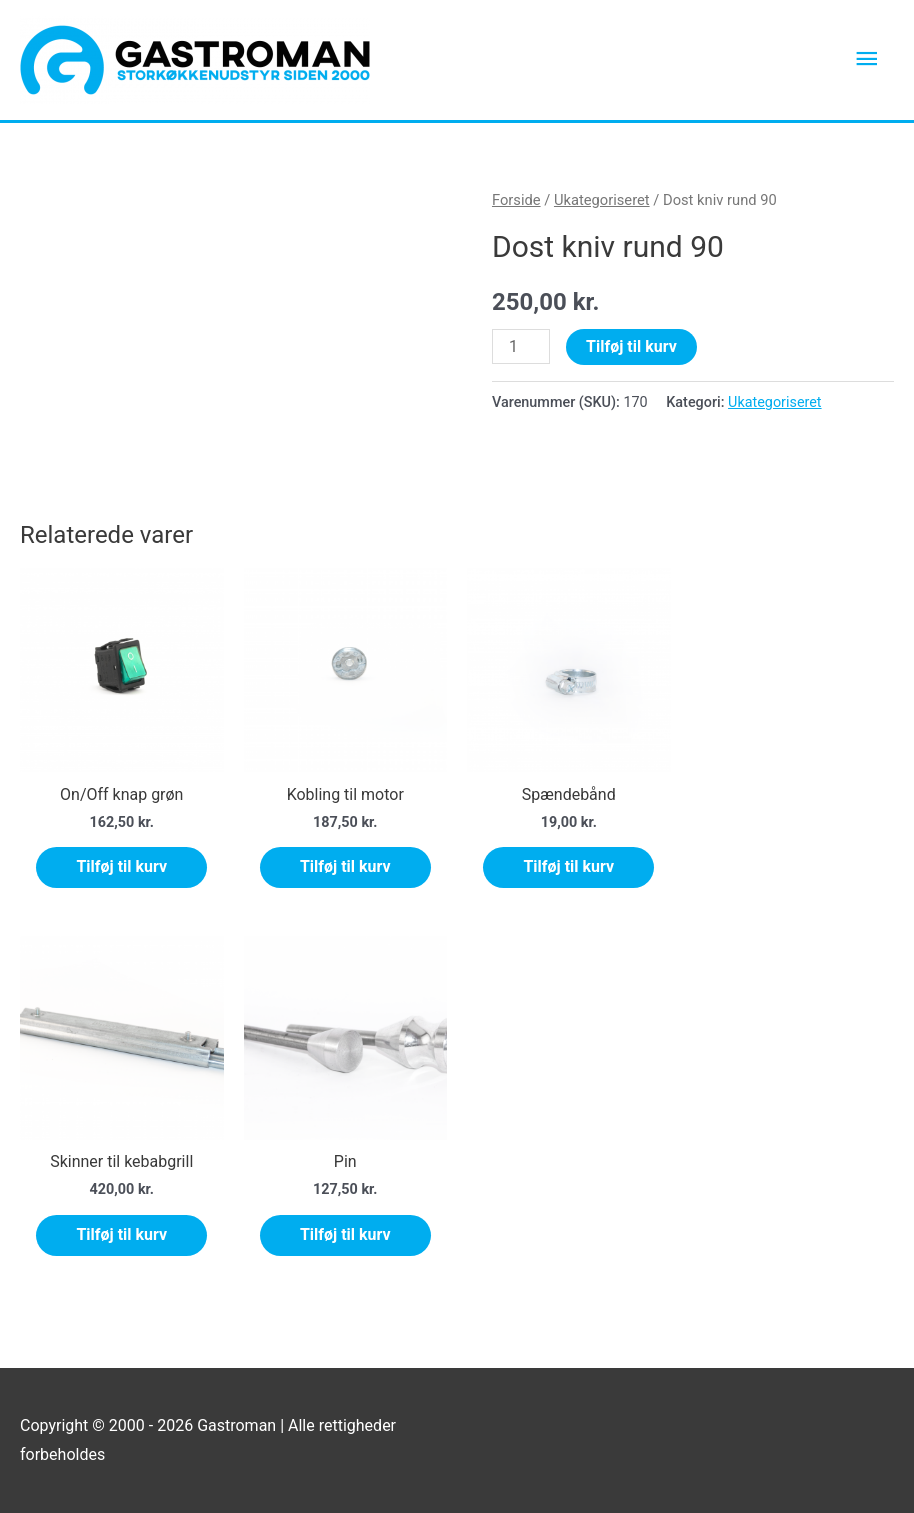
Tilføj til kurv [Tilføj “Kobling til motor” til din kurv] (345, 867)
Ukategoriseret (602, 200)
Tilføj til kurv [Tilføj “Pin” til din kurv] (345, 1234)
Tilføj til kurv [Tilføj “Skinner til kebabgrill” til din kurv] (121, 1234)
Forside (516, 200)
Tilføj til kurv (631, 346)
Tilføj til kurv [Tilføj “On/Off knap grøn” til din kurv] (121, 867)
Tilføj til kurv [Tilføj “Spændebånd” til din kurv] (568, 867)
